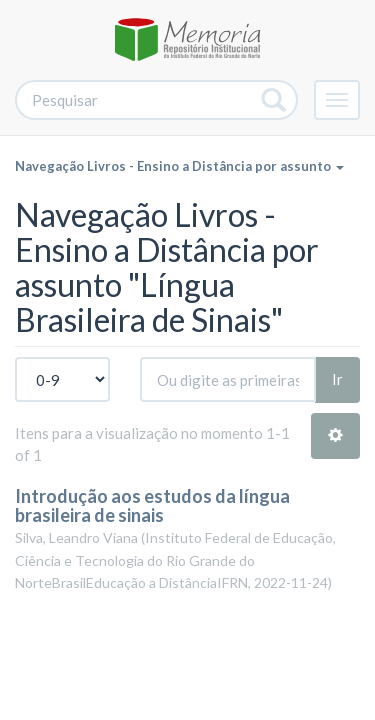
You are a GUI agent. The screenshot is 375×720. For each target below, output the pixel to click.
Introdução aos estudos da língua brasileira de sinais (152, 506)
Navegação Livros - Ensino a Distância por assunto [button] (179, 166)
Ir (337, 379)
